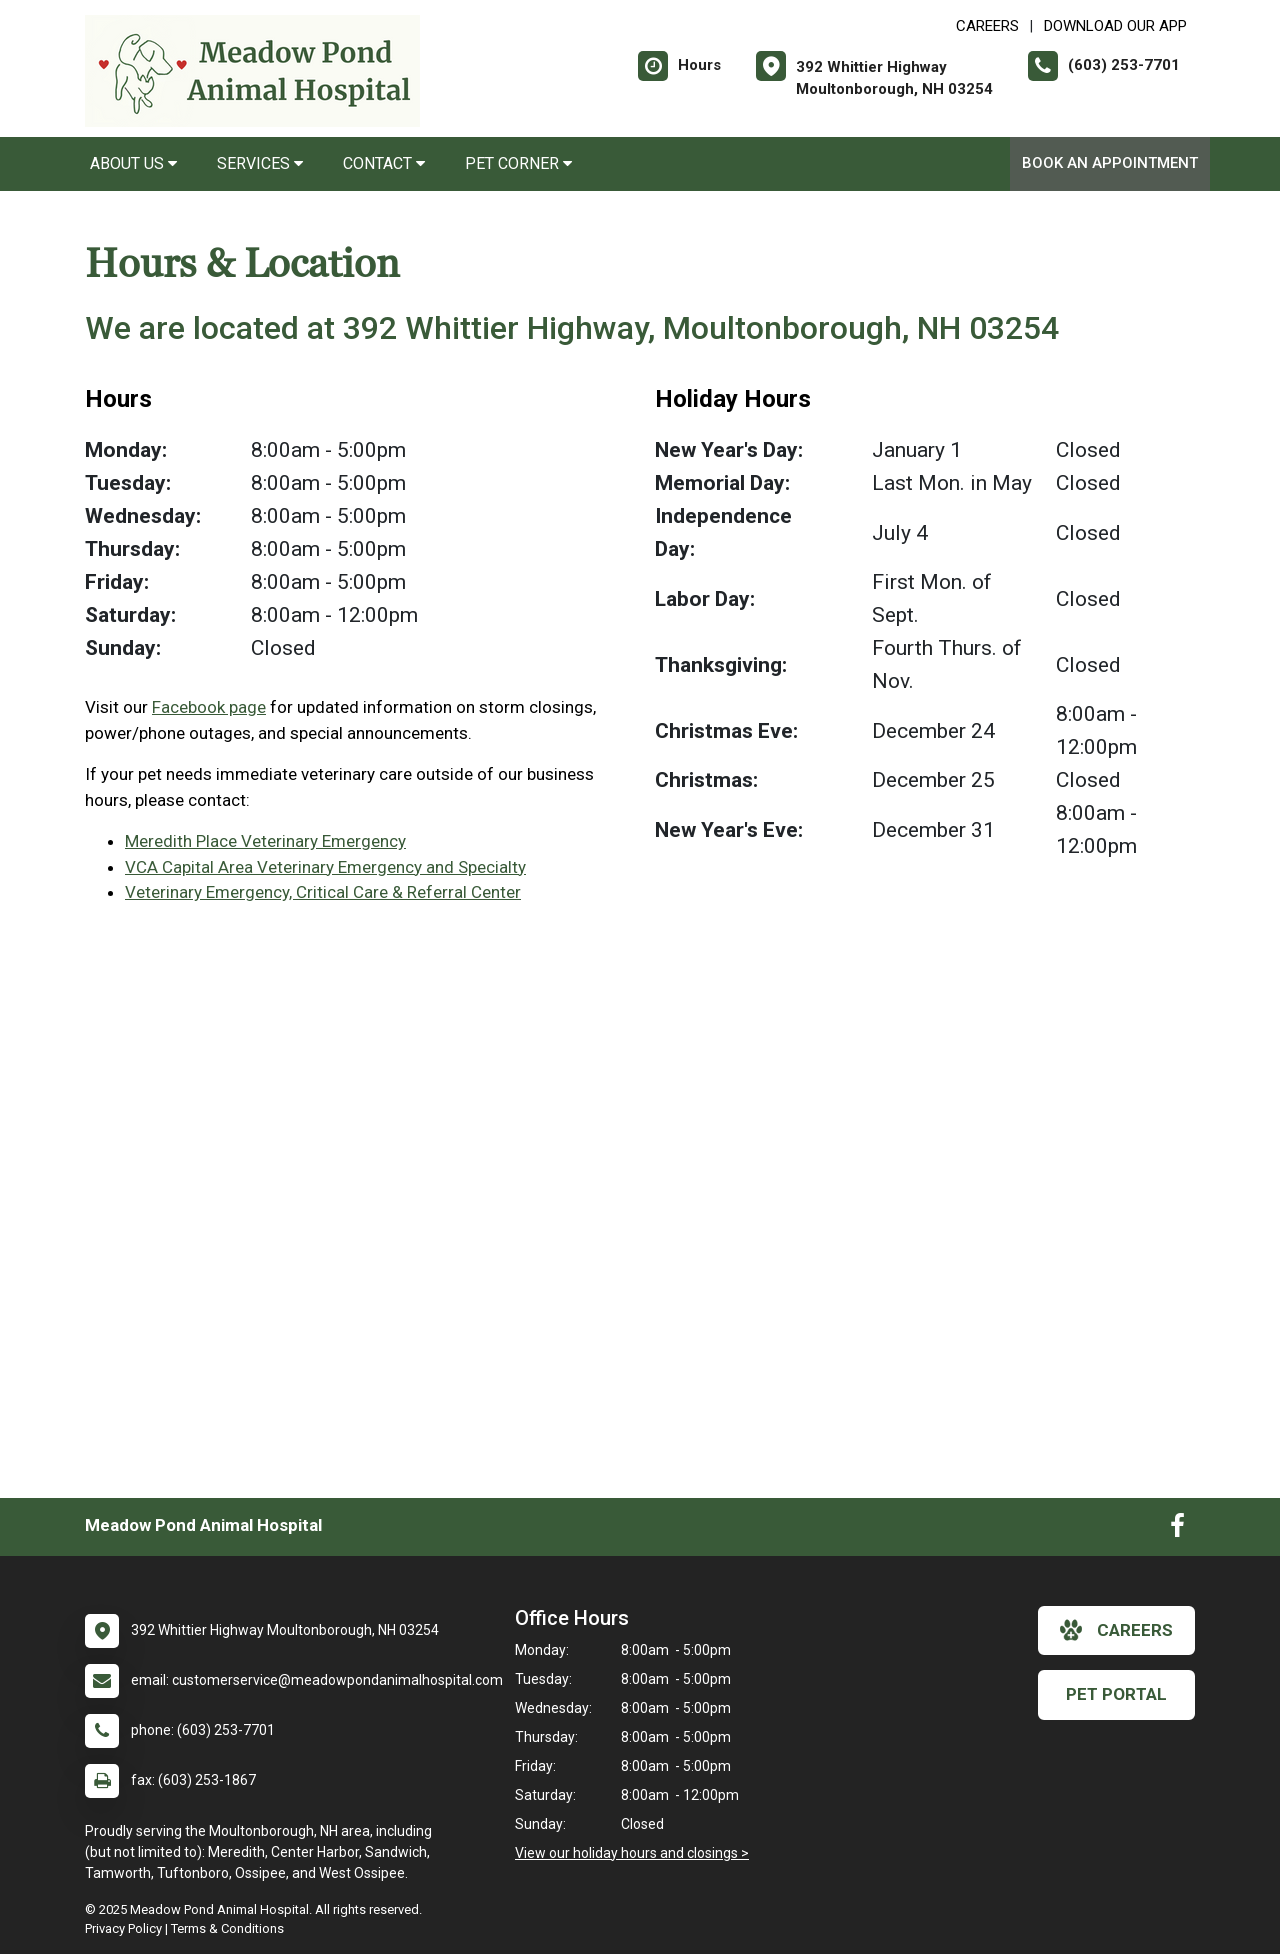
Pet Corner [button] (518, 163)
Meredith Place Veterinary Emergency (265, 841)
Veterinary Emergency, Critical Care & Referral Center (323, 892)
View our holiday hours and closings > (632, 1853)
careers (1116, 1630)
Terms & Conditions (227, 1928)
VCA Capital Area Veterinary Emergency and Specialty (325, 867)
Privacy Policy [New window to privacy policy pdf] (123, 1928)
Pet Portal (1116, 1694)
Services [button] (260, 163)
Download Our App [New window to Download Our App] (1115, 26)
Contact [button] (384, 163)
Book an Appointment (1110, 163)
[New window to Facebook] (1177, 1530)
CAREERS (987, 26)
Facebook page (209, 707)
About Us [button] (133, 163)
